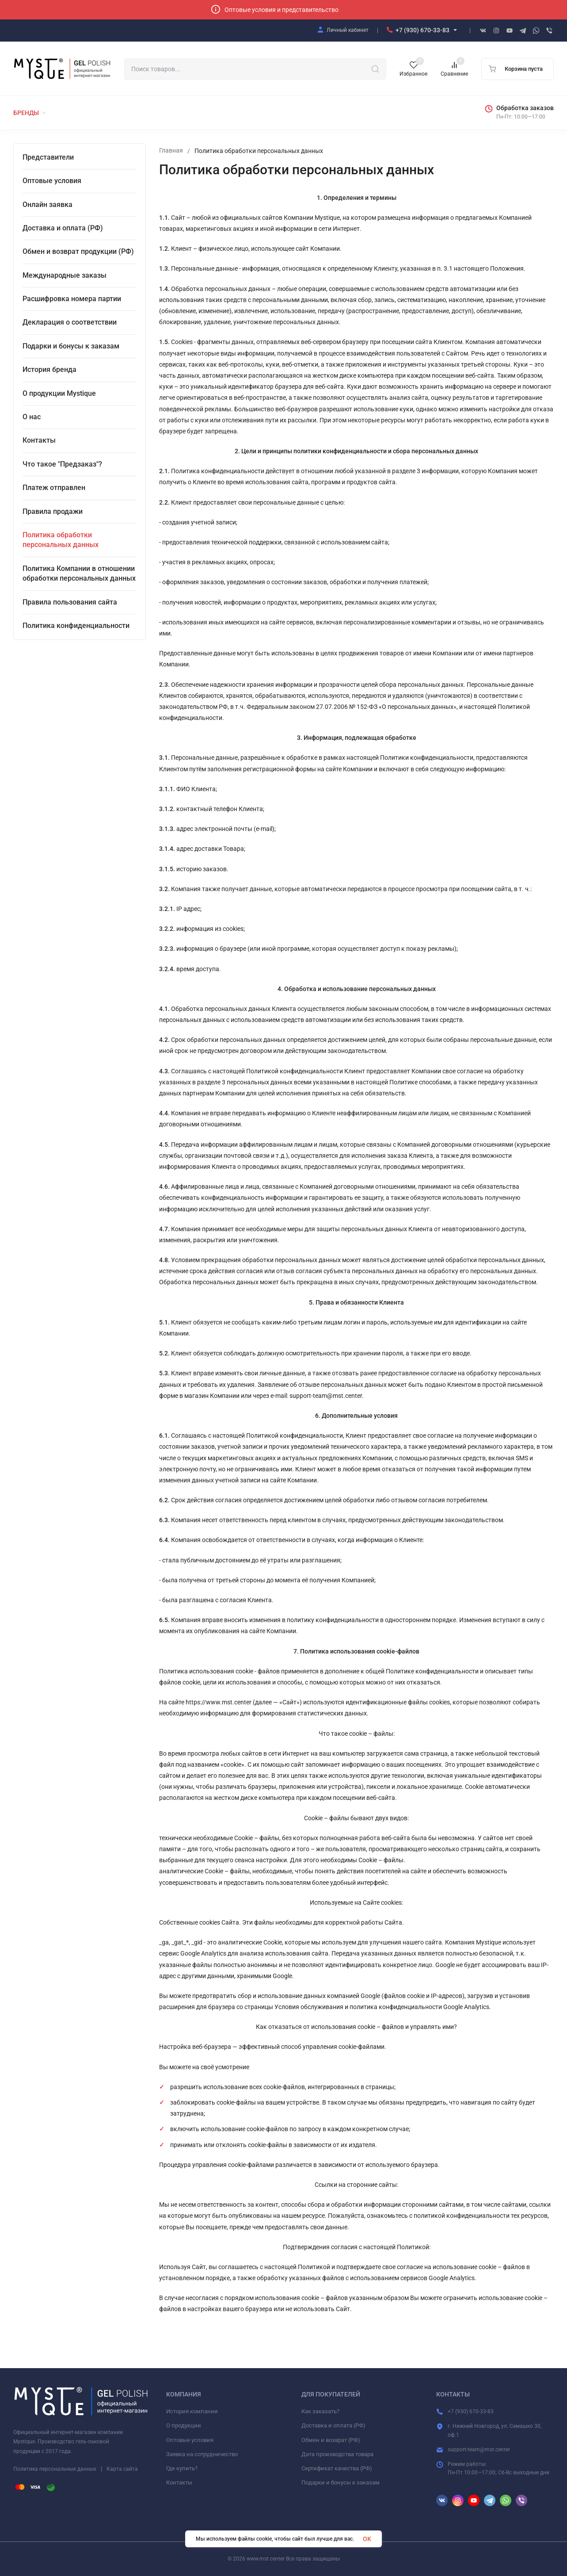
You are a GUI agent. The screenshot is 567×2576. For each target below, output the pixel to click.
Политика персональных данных (54, 2469)
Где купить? (182, 2468)
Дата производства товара (337, 2454)
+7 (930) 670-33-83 (422, 30)
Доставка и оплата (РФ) (333, 2425)
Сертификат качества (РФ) (336, 2468)
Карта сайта (122, 2469)
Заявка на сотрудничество (202, 2454)
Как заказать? (320, 2411)
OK (367, 2539)
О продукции (183, 2425)
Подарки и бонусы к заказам (340, 2482)
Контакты (179, 2482)
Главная (171, 151)
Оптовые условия (189, 2440)
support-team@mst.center (479, 2449)
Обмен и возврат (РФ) (330, 2440)
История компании (192, 2411)
